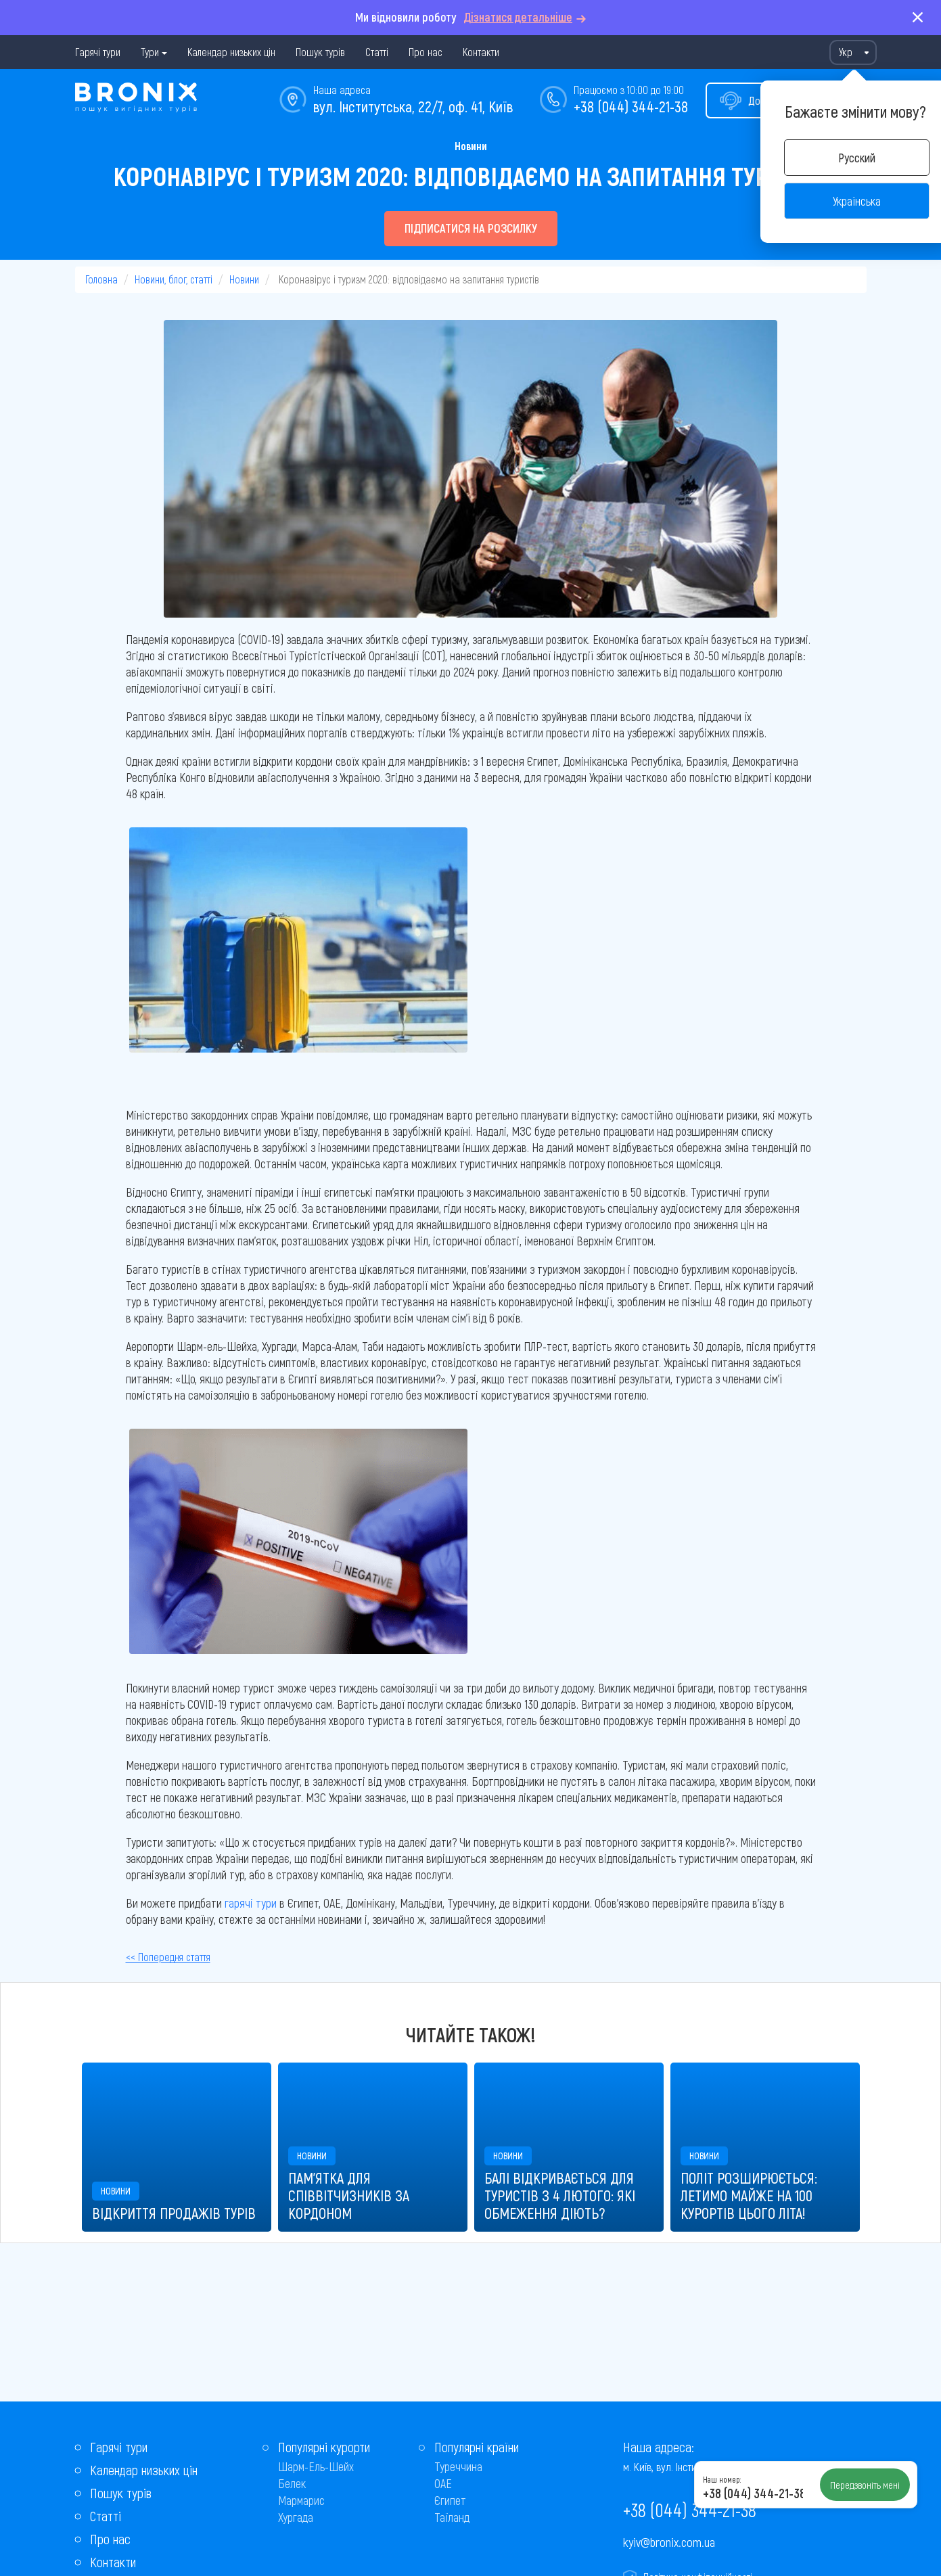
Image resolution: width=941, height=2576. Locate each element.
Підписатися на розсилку (471, 228)
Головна (101, 279)
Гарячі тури (97, 51)
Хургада (295, 2517)
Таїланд (451, 2517)
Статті (376, 51)
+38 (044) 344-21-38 (631, 106)
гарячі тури (251, 1902)
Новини (471, 145)
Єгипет (450, 2500)
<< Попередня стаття (168, 1956)
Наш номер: (722, 2479)
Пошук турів (320, 51)
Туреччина (458, 2466)
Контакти (481, 51)
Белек (292, 2483)
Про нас (425, 51)
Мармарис (301, 2500)
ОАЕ (443, 2483)
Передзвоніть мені (865, 2485)
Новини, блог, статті (173, 279)
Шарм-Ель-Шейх (316, 2466)
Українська (857, 200)
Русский (856, 157)
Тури (150, 51)
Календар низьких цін (231, 51)
